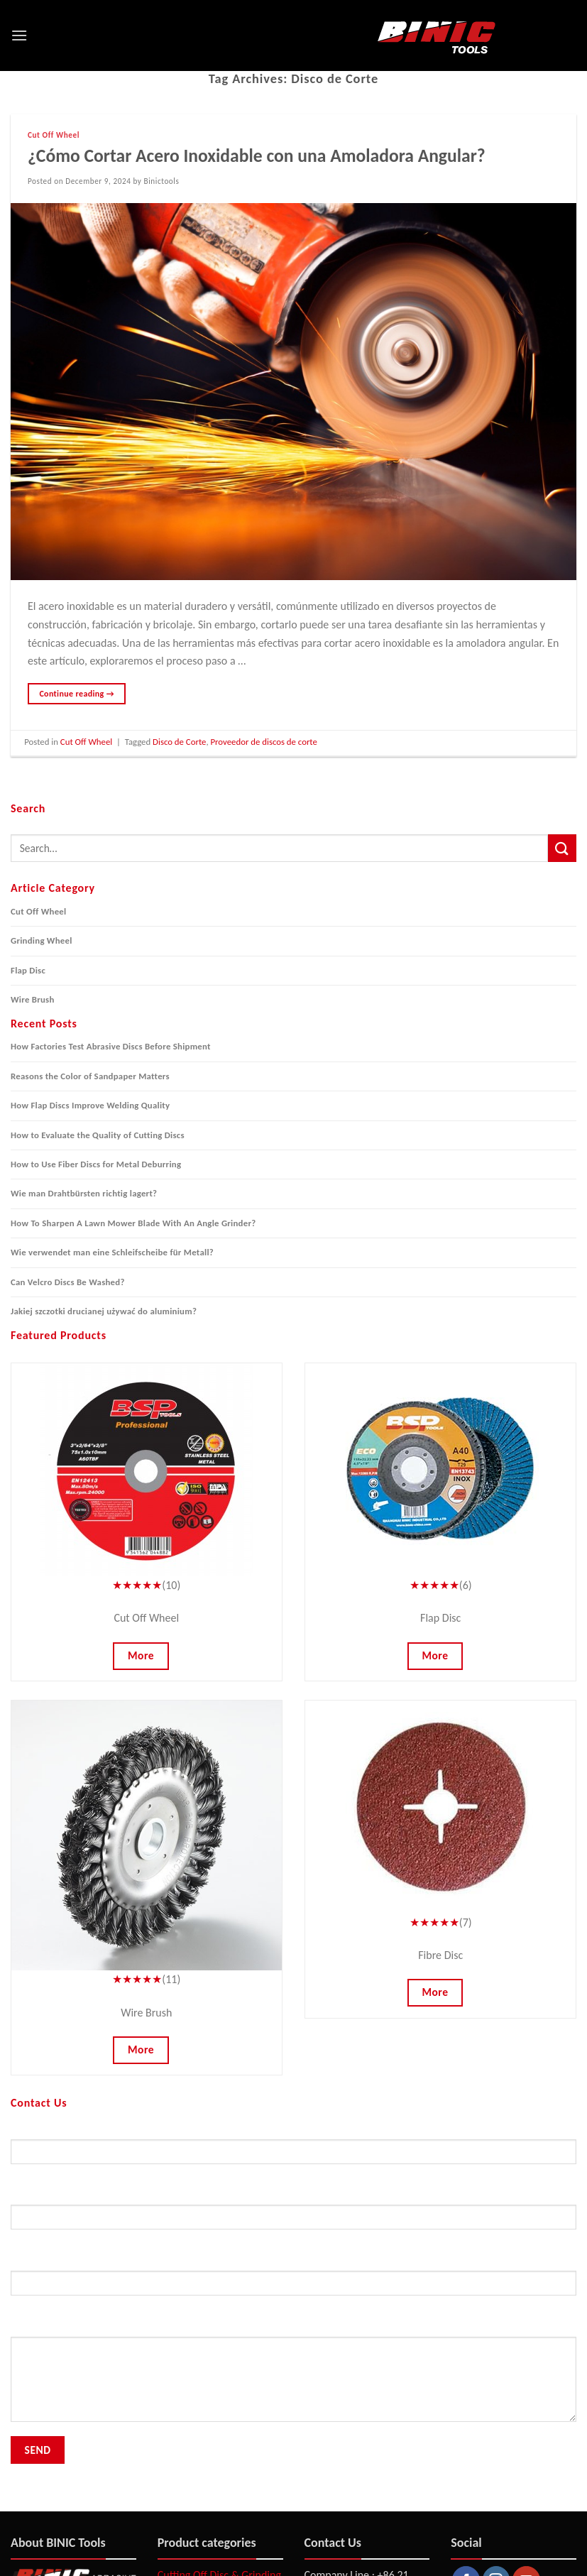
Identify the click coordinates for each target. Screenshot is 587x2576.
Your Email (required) (293, 2214)
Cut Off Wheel (53, 135)
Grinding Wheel (41, 940)
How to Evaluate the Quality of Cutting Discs (98, 1135)
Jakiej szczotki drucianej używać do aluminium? (104, 1311)
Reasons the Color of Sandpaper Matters (90, 1076)
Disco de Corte (179, 741)
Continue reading (76, 694)
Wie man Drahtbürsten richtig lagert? (84, 1193)
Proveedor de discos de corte (264, 741)
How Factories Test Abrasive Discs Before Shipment (111, 1046)
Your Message (293, 2377)
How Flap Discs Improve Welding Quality (90, 1105)
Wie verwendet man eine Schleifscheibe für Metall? (112, 1252)
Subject (293, 2280)
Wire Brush (33, 999)
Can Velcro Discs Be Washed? (68, 1282)
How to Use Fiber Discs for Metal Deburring (96, 1164)
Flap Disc (28, 970)
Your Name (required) (293, 2148)
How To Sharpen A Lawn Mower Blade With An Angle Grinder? (133, 1223)
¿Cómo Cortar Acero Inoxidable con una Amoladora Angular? (256, 156)
